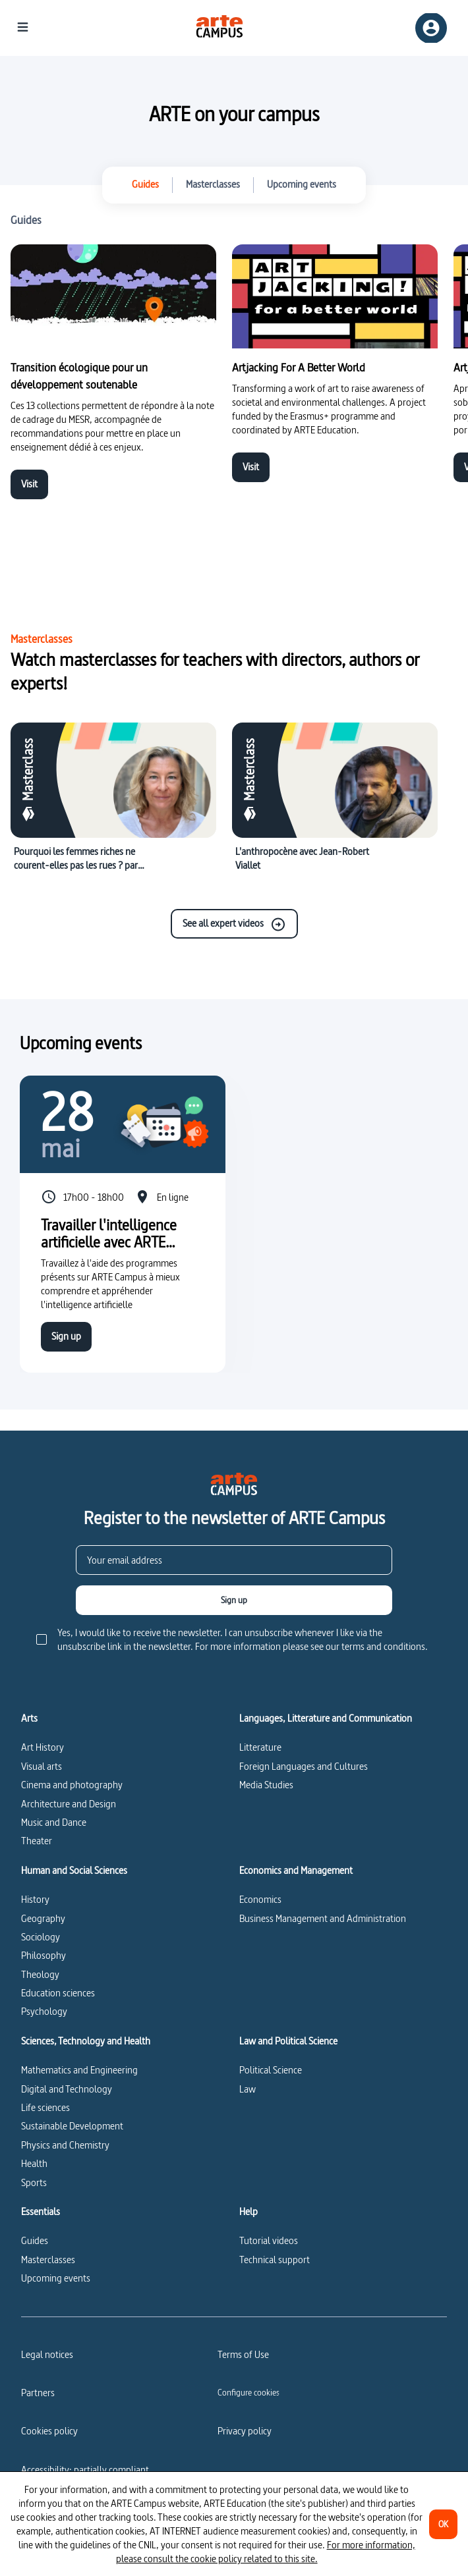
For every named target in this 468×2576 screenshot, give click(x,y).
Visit (29, 484)
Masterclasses (48, 2259)
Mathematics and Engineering (79, 2070)
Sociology (40, 1937)
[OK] (443, 2524)
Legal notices (47, 2354)
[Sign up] (234, 1600)
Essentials (40, 2212)
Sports (34, 2182)
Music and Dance (53, 1822)
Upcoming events (55, 2278)
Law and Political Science (288, 2041)
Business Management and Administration (322, 1918)
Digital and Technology (66, 2089)
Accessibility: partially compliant (85, 2470)
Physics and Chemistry (65, 2145)
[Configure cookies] (248, 2392)
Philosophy (43, 1955)
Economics (260, 1899)
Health (34, 2163)
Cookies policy (49, 2431)
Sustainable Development (72, 2126)
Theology (40, 1974)
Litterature (260, 1747)
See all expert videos (234, 924)
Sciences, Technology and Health (85, 2041)
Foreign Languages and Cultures (303, 1766)
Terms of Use (243, 2354)
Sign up (66, 1336)
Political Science (270, 2070)
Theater (36, 1841)
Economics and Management (296, 1871)
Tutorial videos (268, 2240)
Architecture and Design (68, 1804)
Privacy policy (245, 2431)
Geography (43, 1918)
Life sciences (45, 2107)
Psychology (44, 2011)
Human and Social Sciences (74, 1871)
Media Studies (266, 1785)
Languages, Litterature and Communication (325, 1718)
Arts (29, 1718)
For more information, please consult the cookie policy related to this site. (265, 2551)
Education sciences (58, 1993)
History (35, 1899)
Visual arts (41, 1766)
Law (247, 2089)
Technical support (274, 2259)
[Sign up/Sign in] (431, 28)
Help (248, 2212)
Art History (42, 1747)
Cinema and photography (72, 1785)
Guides (34, 2240)
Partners (38, 2392)
